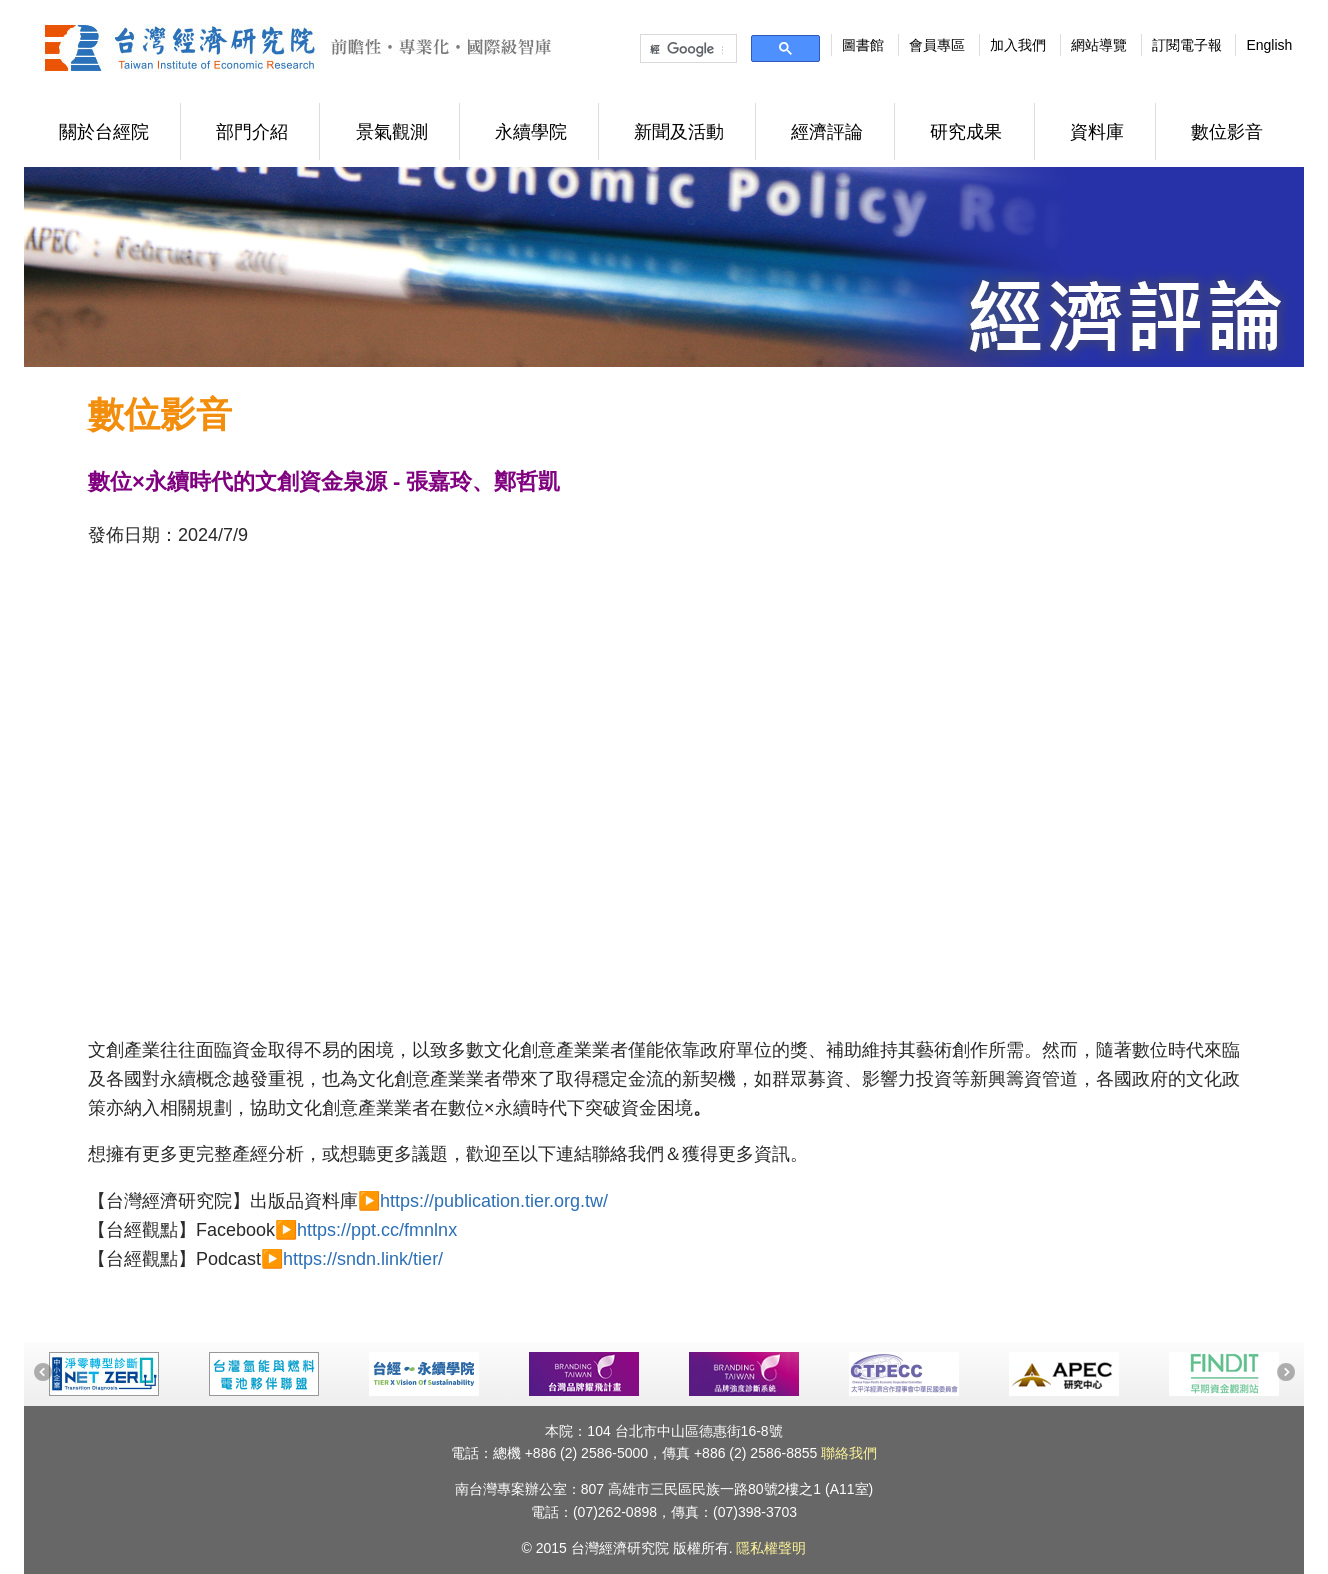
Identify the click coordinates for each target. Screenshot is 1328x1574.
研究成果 (966, 132)
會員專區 (937, 45)
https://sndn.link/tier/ (363, 1259)
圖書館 (863, 45)
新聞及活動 (679, 132)
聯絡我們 (849, 1453)
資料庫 (1097, 132)
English (1269, 45)
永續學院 (531, 132)
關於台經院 (104, 132)
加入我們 (1018, 45)
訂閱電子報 (1187, 45)
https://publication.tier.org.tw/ (494, 1201)
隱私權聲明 (771, 1548)
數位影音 (1227, 132)
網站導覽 (1099, 45)
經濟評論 (827, 132)
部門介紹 (252, 132)
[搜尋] (686, 49)
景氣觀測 (392, 132)
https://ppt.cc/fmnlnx (377, 1230)
